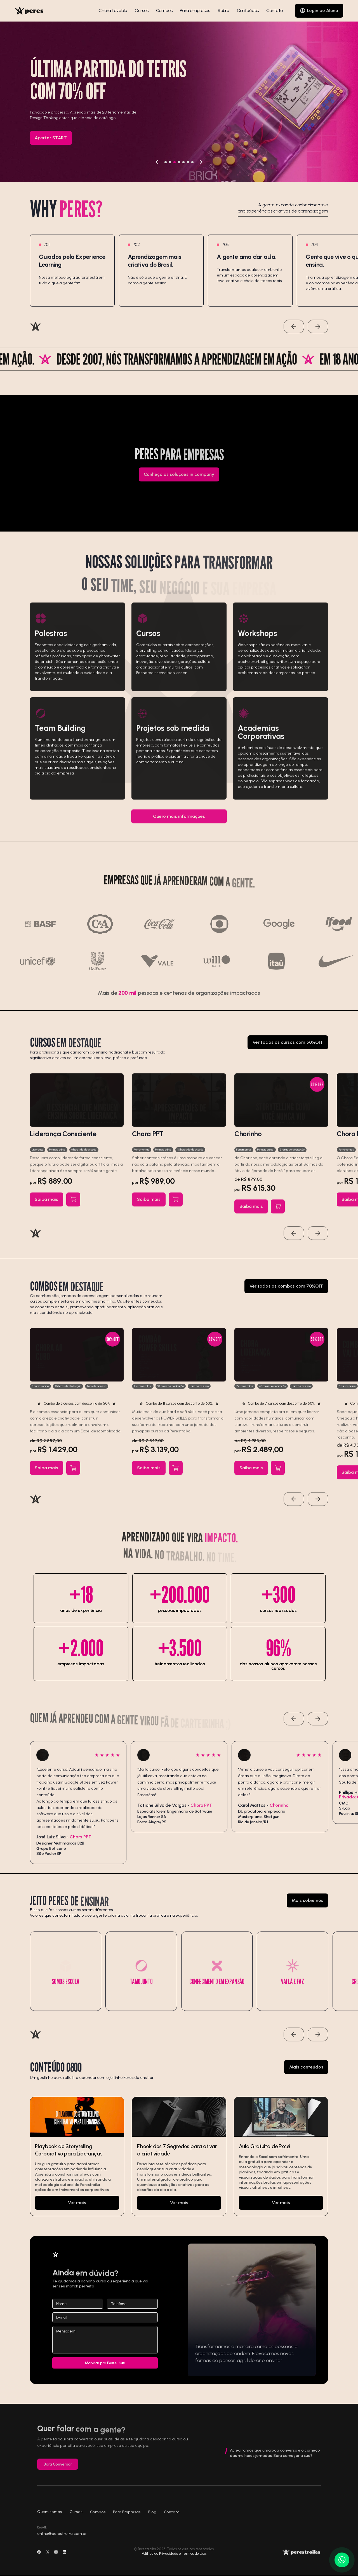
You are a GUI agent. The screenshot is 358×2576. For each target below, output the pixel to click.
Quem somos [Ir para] (49, 2518)
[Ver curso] (77, 1106)
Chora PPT (148, 1140)
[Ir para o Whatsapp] (342, 2560)
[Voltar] (157, 162)
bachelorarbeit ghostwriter (263, 667)
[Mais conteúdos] (306, 2074)
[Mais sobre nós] (307, 1907)
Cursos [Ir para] (76, 2518)
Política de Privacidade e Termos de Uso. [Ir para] (174, 2553)
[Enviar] (105, 2363)
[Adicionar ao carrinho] (73, 1206)
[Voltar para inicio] (29, 10)
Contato (274, 10)
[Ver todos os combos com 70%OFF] (286, 1293)
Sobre (223, 10)
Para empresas (195, 10)
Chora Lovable (112, 10)
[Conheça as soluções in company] (179, 481)
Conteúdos (248, 10)
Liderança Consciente (63, 1140)
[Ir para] (77, 2163)
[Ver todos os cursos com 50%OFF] (288, 1049)
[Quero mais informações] (179, 823)
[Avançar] (201, 162)
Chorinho (248, 1140)
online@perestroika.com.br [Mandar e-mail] (62, 2539)
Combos (164, 10)
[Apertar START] (51, 138)
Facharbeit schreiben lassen (162, 678)
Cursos (142, 10)
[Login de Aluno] (319, 11)
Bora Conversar (58, 2470)
